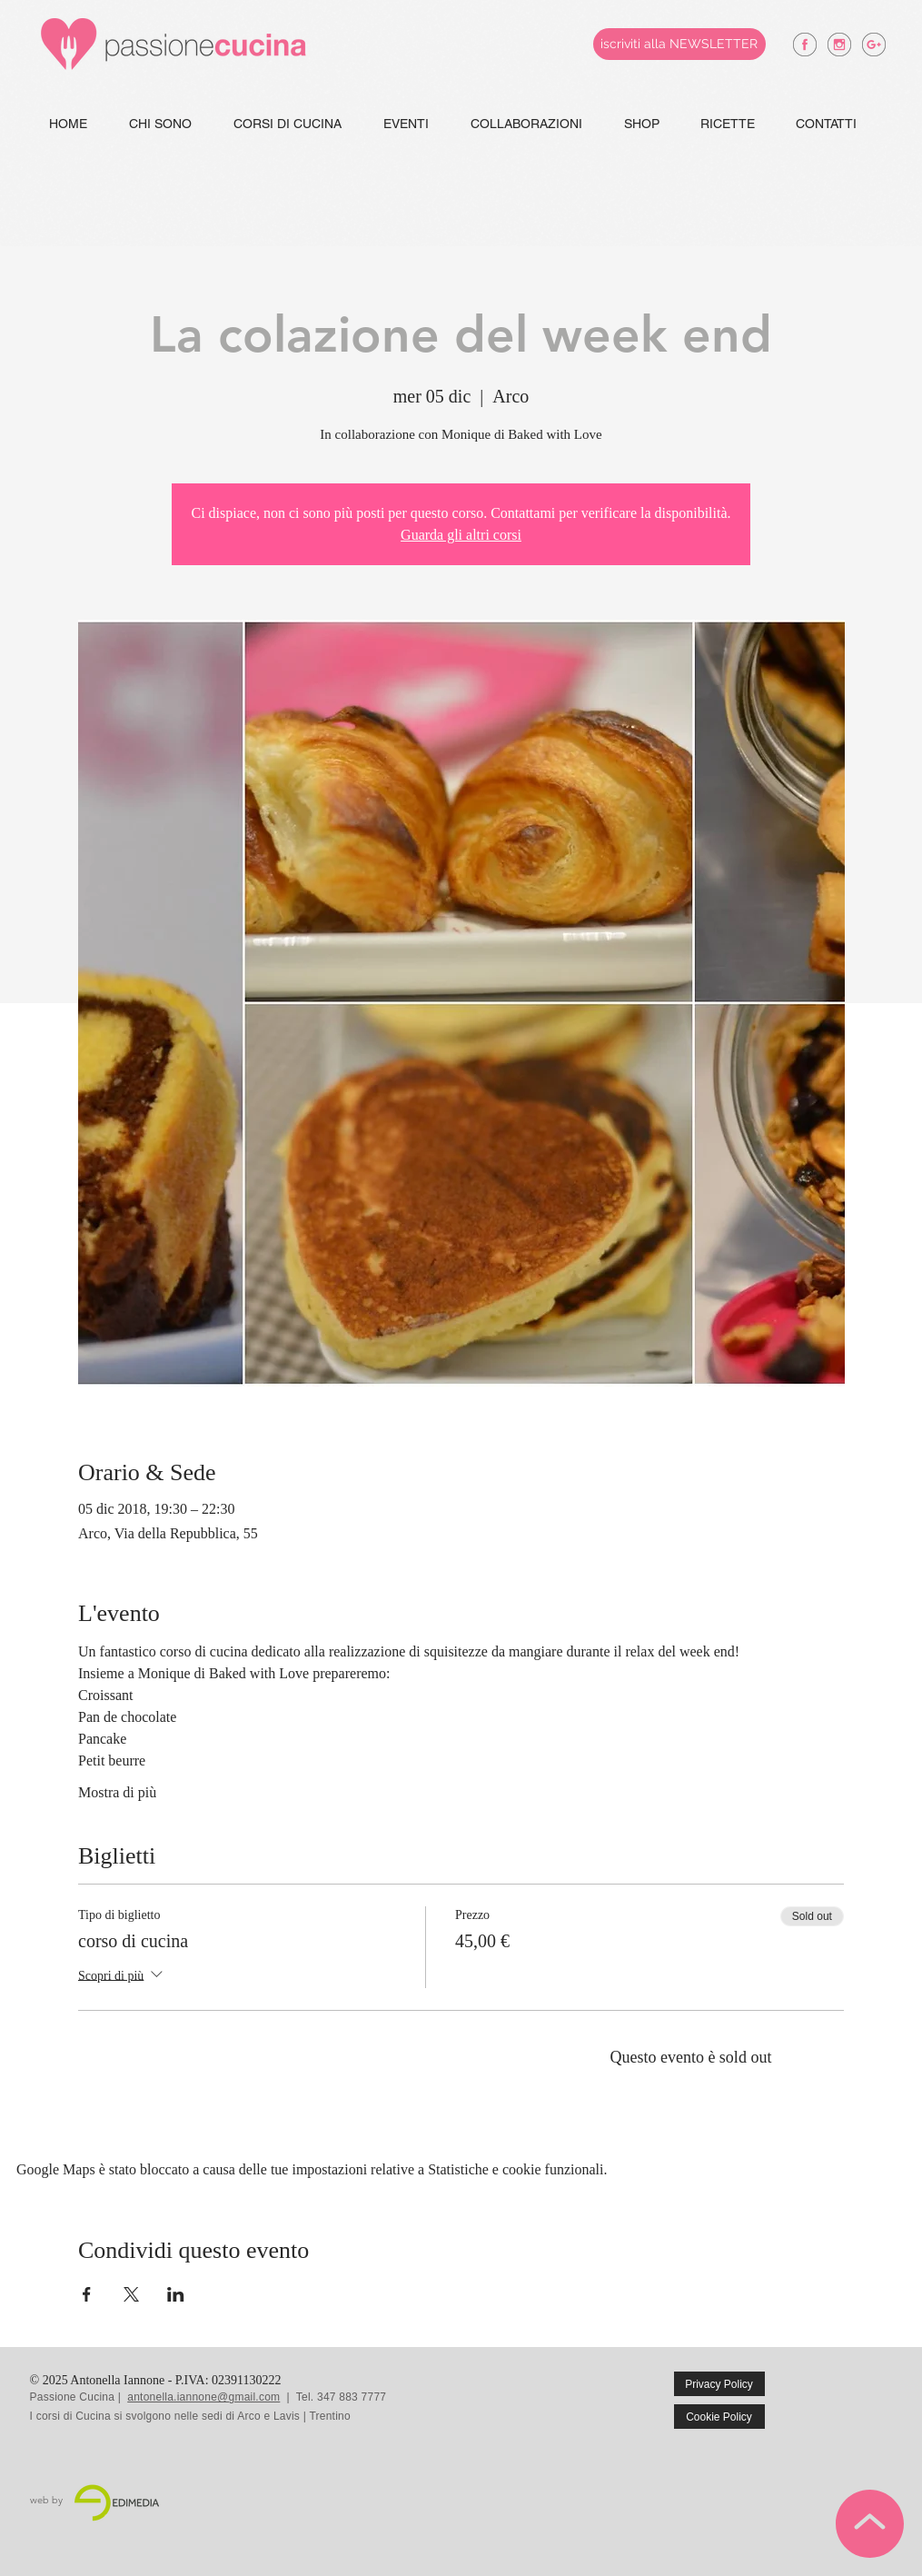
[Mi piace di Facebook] (854, 2397)
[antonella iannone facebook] (805, 44)
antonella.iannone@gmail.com (203, 2397)
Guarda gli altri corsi (461, 534)
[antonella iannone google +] (874, 44)
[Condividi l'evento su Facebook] (86, 2294)
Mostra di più (117, 1792)
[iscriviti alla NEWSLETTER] (679, 44)
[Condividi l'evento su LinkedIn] (175, 2294)
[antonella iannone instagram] (839, 44)
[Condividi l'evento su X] (131, 2294)
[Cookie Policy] (719, 2416)
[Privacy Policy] (719, 2384)
